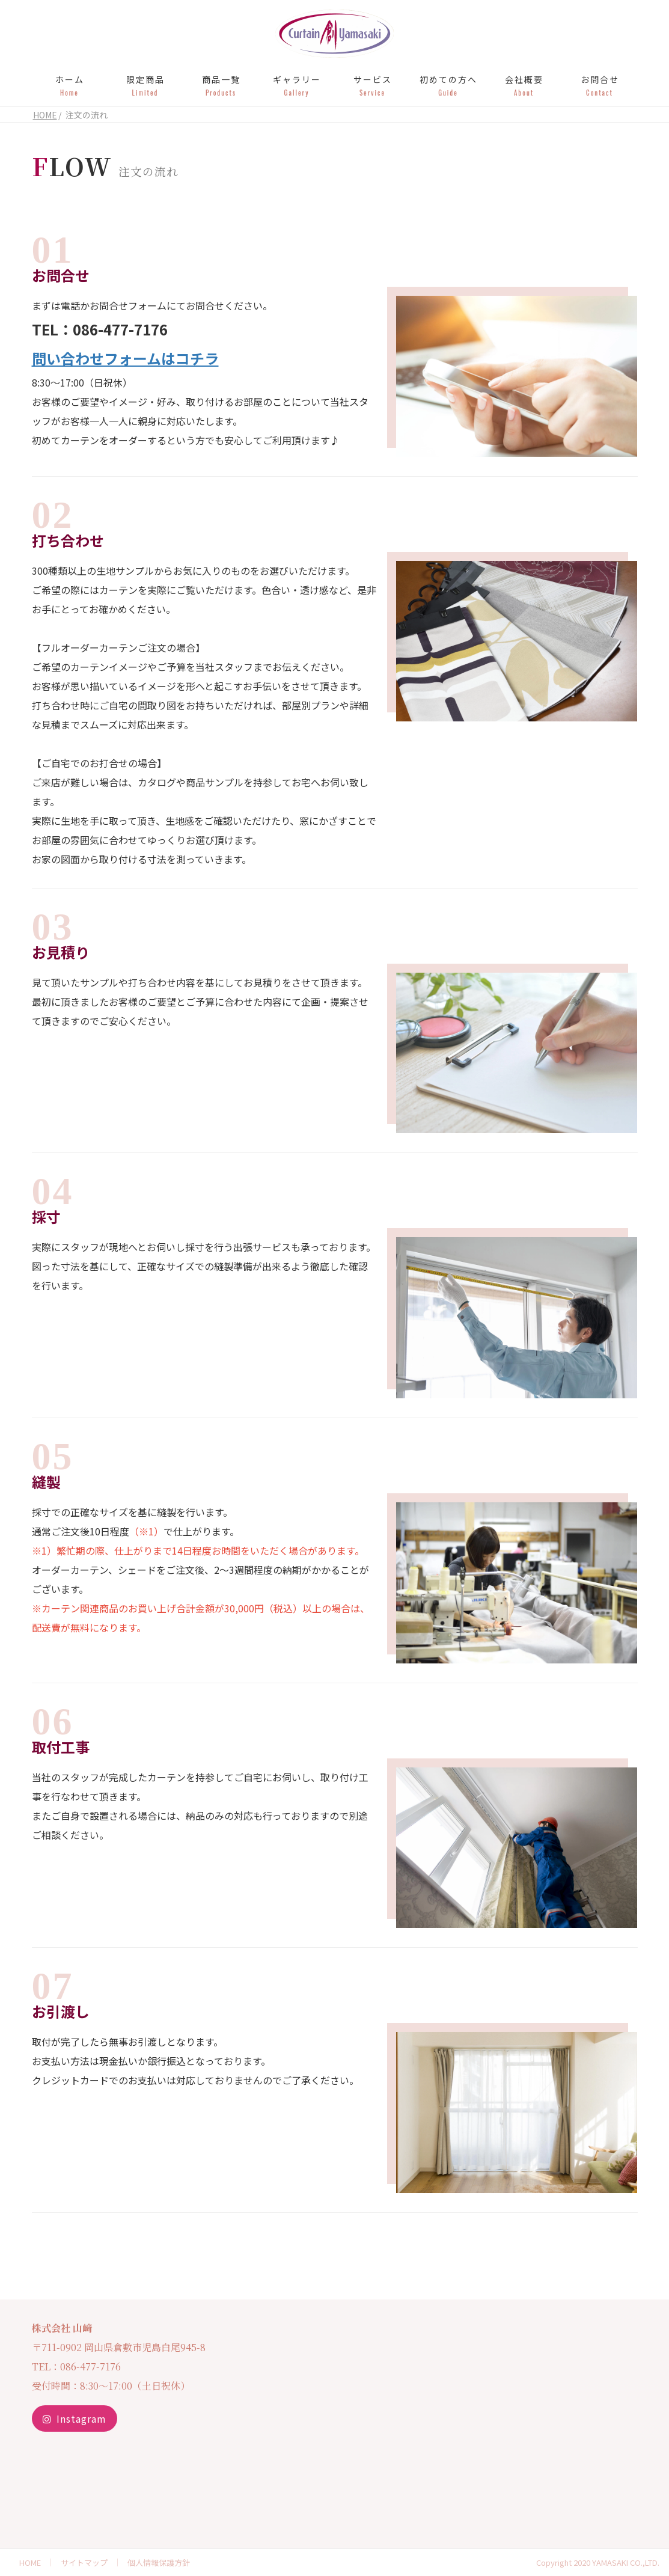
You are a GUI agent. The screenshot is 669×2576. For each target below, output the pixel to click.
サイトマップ (84, 2562)
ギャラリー (297, 85)
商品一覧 (221, 85)
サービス (373, 85)
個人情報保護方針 (158, 2562)
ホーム (70, 85)
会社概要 (524, 85)
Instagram (74, 2418)
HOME (30, 2562)
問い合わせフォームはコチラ (125, 358)
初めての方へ (448, 85)
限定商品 (145, 85)
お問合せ (600, 85)
